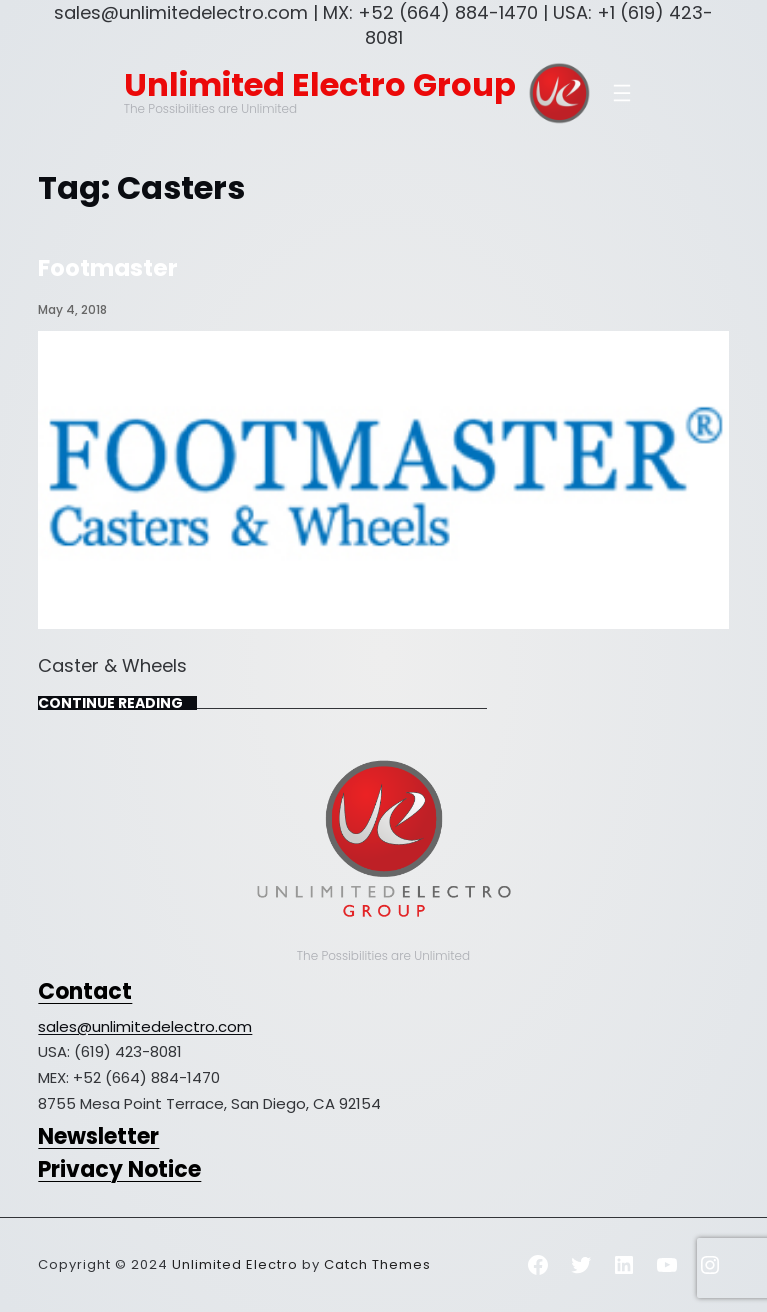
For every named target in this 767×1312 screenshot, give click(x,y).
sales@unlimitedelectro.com (145, 1026)
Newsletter (98, 1136)
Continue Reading (110, 703)
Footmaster (108, 268)
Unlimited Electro (235, 1264)
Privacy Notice (119, 1169)
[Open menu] (622, 93)
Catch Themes (377, 1264)
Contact (85, 991)
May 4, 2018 (72, 309)
